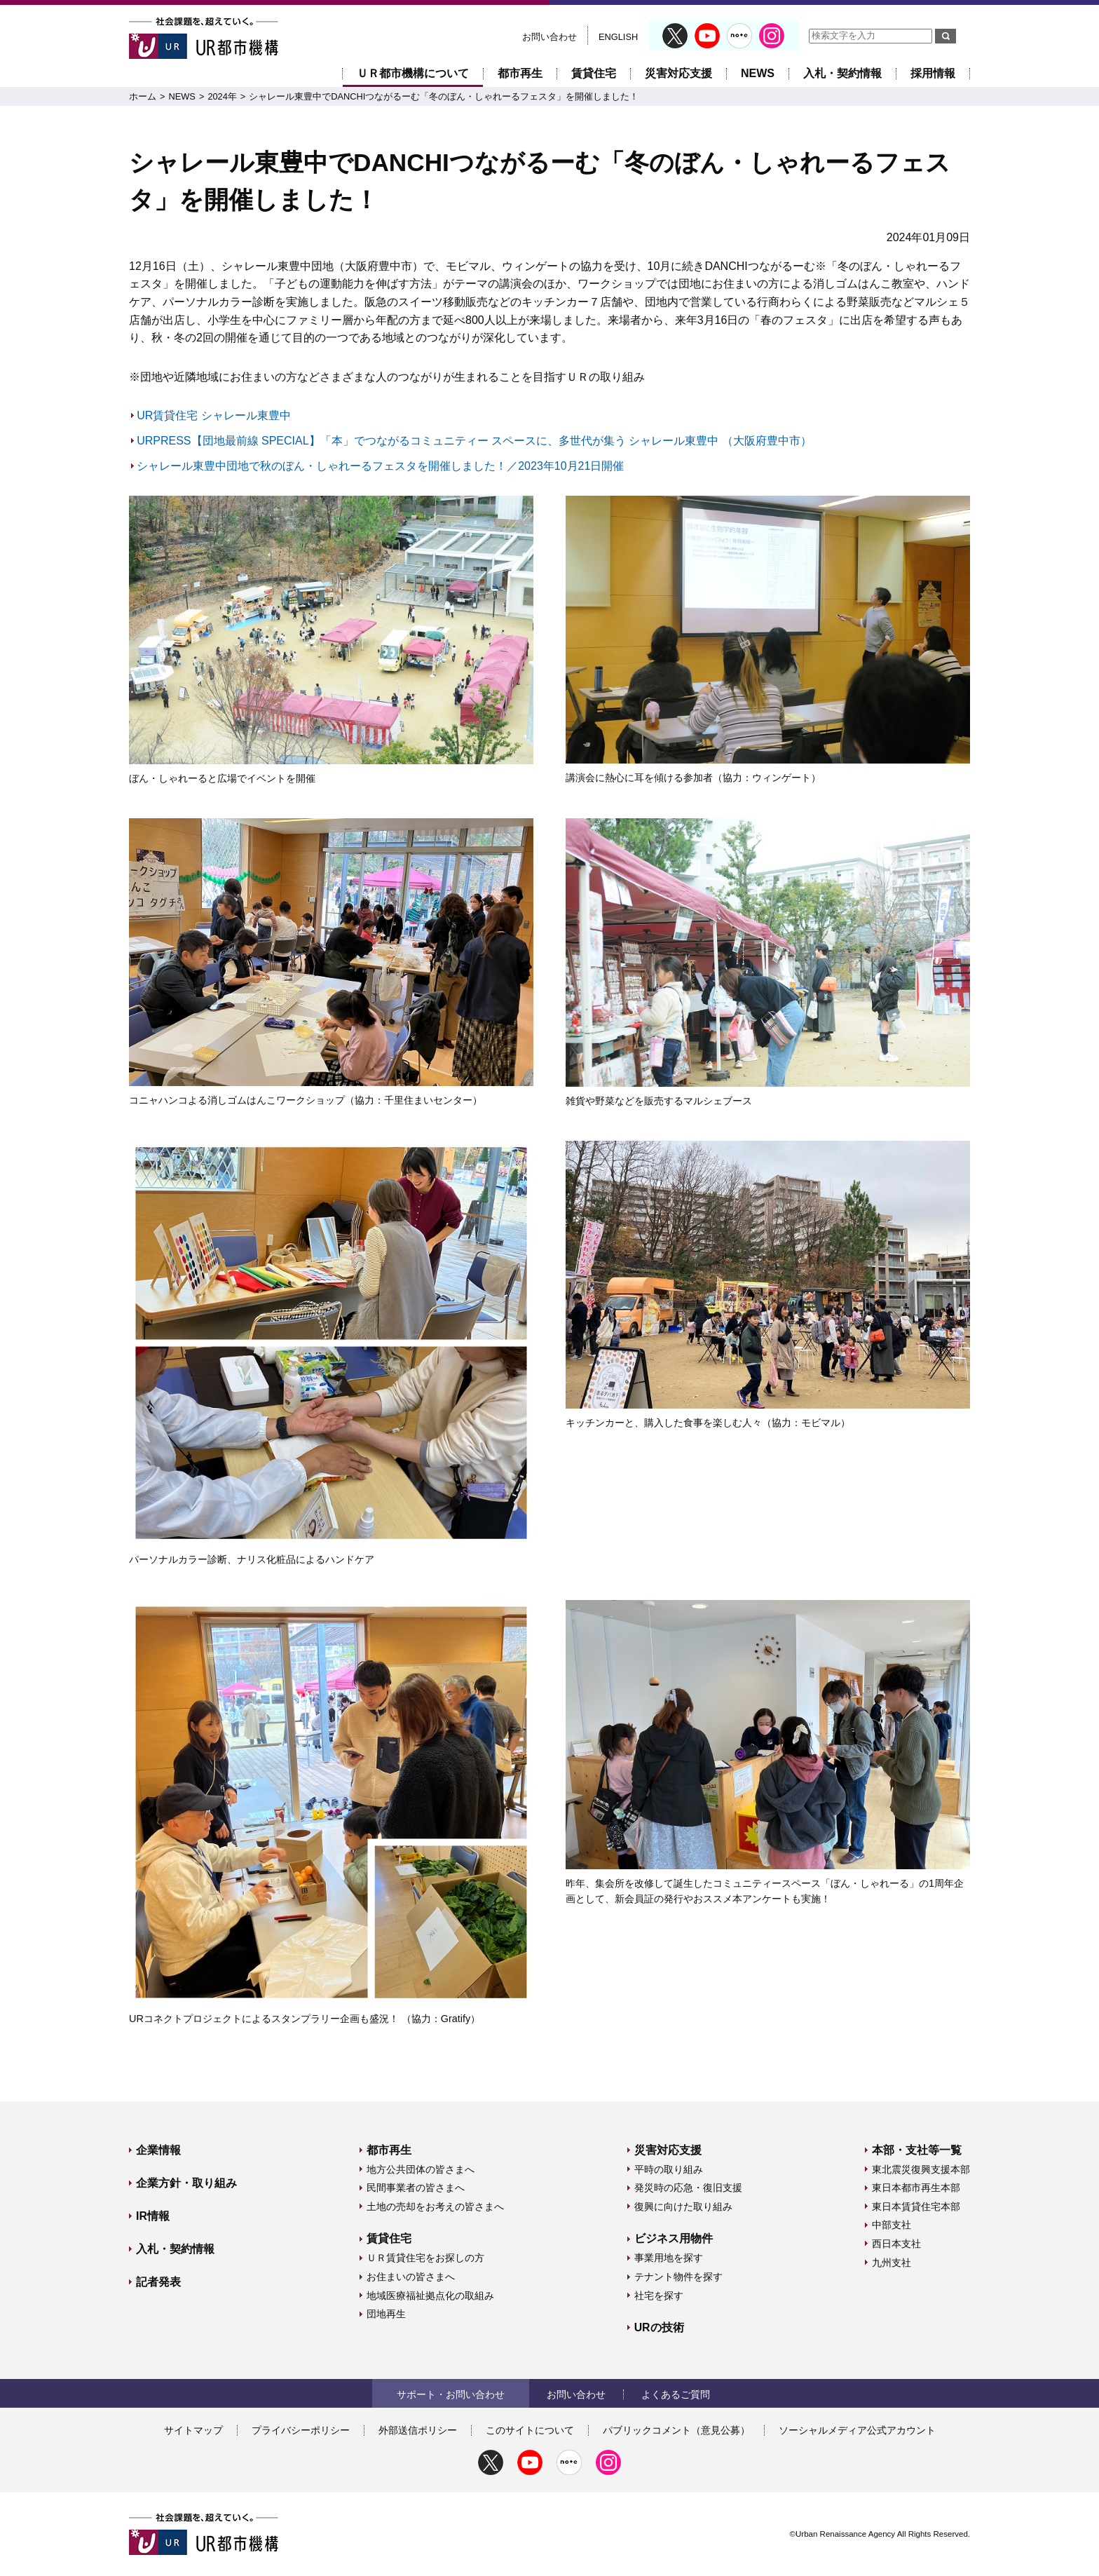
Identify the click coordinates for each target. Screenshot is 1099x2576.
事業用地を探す (668, 2257)
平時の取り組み (668, 2169)
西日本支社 (896, 2243)
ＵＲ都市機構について (413, 73)
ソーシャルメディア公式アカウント (857, 2430)
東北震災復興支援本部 (921, 2169)
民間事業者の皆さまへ (416, 2187)
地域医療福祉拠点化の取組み (430, 2295)
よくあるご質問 (675, 2394)
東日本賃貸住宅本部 (916, 2206)
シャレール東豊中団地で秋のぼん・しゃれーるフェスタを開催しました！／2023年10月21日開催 (380, 466)
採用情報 (932, 73)
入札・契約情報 (842, 73)
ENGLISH (618, 37)
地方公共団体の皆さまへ (421, 2169)
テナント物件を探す (678, 2276)
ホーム (142, 96)
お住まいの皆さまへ (411, 2276)
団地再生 (386, 2313)
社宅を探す (658, 2295)
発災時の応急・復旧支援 (688, 2187)
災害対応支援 (678, 73)
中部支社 (891, 2224)
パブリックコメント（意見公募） (676, 2430)
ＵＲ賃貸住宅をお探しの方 (425, 2257)
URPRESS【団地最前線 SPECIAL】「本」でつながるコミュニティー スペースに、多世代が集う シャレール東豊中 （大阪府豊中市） (474, 441)
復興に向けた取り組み (683, 2206)
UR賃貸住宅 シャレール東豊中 (214, 415)
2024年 (221, 96)
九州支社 (891, 2262)
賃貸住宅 (593, 73)
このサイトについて (530, 2430)
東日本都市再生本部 (916, 2187)
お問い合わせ (549, 37)
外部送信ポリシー (417, 2430)
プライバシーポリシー (301, 2430)
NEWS (757, 73)
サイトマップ (193, 2430)
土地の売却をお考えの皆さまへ (435, 2206)
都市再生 (520, 73)
